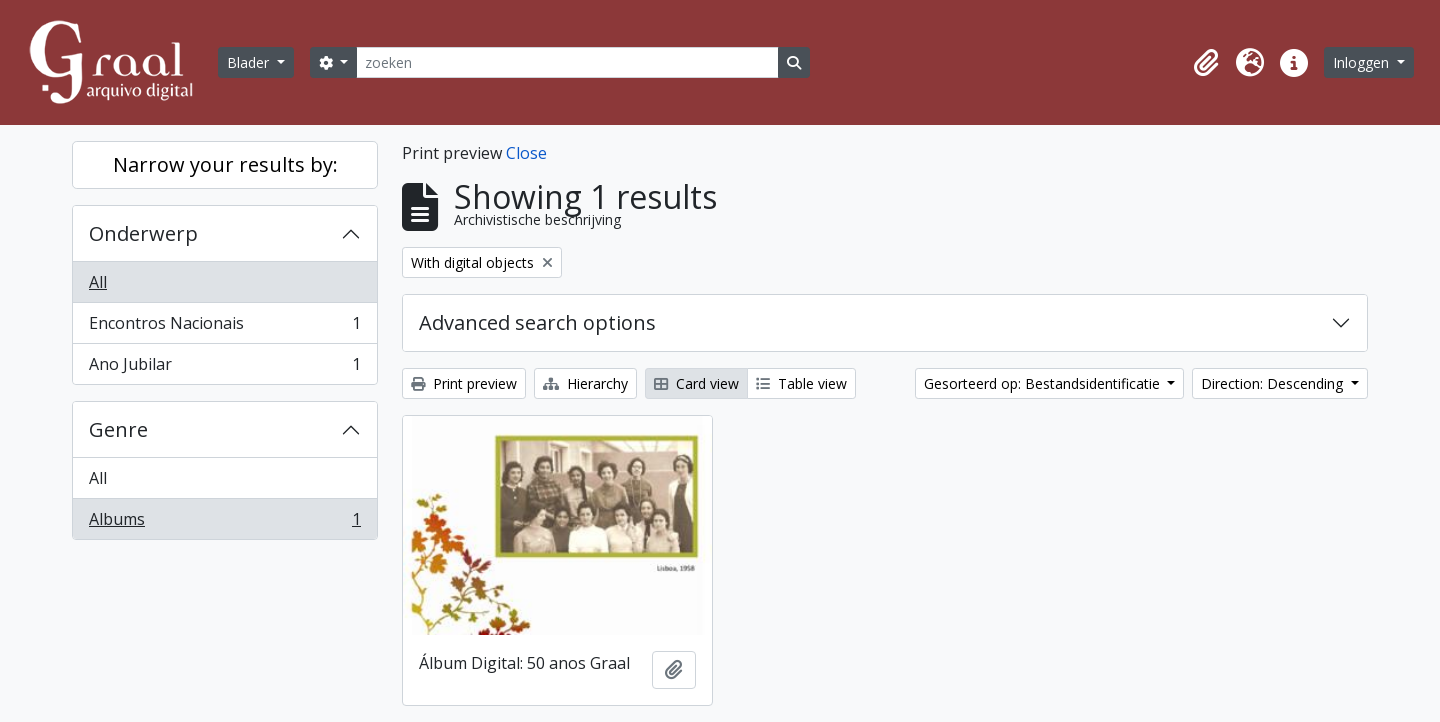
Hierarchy (585, 383)
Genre (118, 429)
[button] (1206, 63)
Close (526, 153)
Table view (801, 383)
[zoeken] (567, 62)
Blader (250, 62)
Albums (224, 523)
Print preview (464, 383)
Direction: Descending (1274, 383)
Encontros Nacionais (224, 327)
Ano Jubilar (224, 368)
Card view (696, 383)
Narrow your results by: (225, 164)
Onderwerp (143, 233)
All (98, 282)
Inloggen (1363, 62)
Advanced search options (537, 322)
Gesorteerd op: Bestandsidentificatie (1044, 383)
